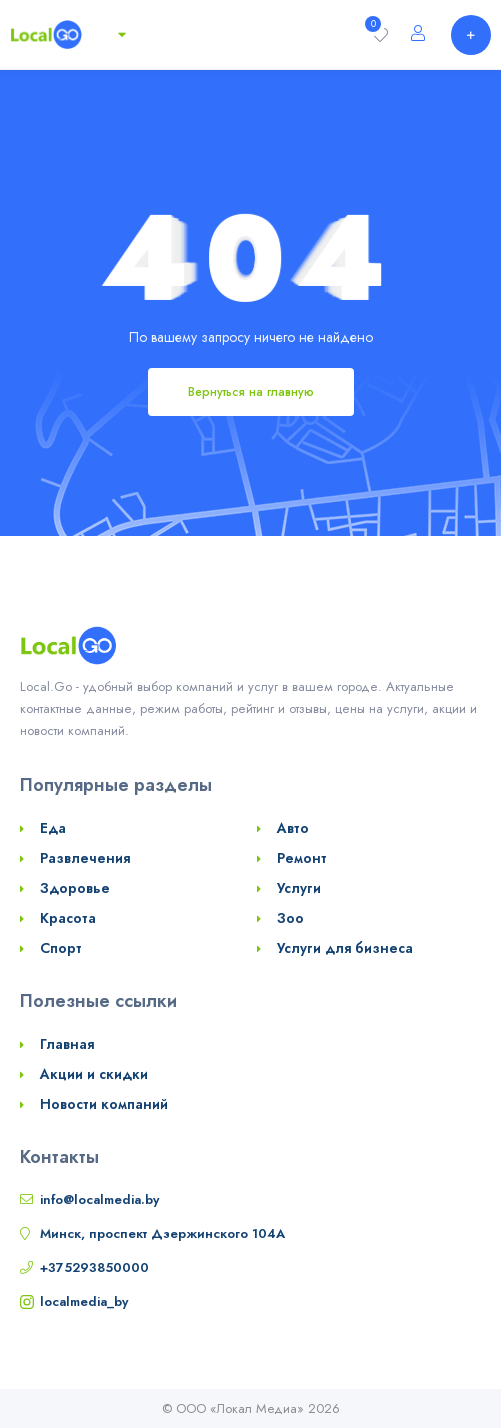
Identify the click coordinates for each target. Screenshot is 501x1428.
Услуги (299, 888)
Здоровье (75, 888)
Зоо (290, 918)
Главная (67, 1044)
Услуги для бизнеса (345, 948)
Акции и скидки (94, 1074)
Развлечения (85, 858)
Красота (68, 918)
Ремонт (302, 858)
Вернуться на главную (251, 392)
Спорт (61, 948)
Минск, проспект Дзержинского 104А (162, 1233)
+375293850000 (94, 1267)
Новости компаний (104, 1104)
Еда (53, 828)
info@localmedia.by (99, 1199)
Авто (293, 828)
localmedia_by (84, 1301)
